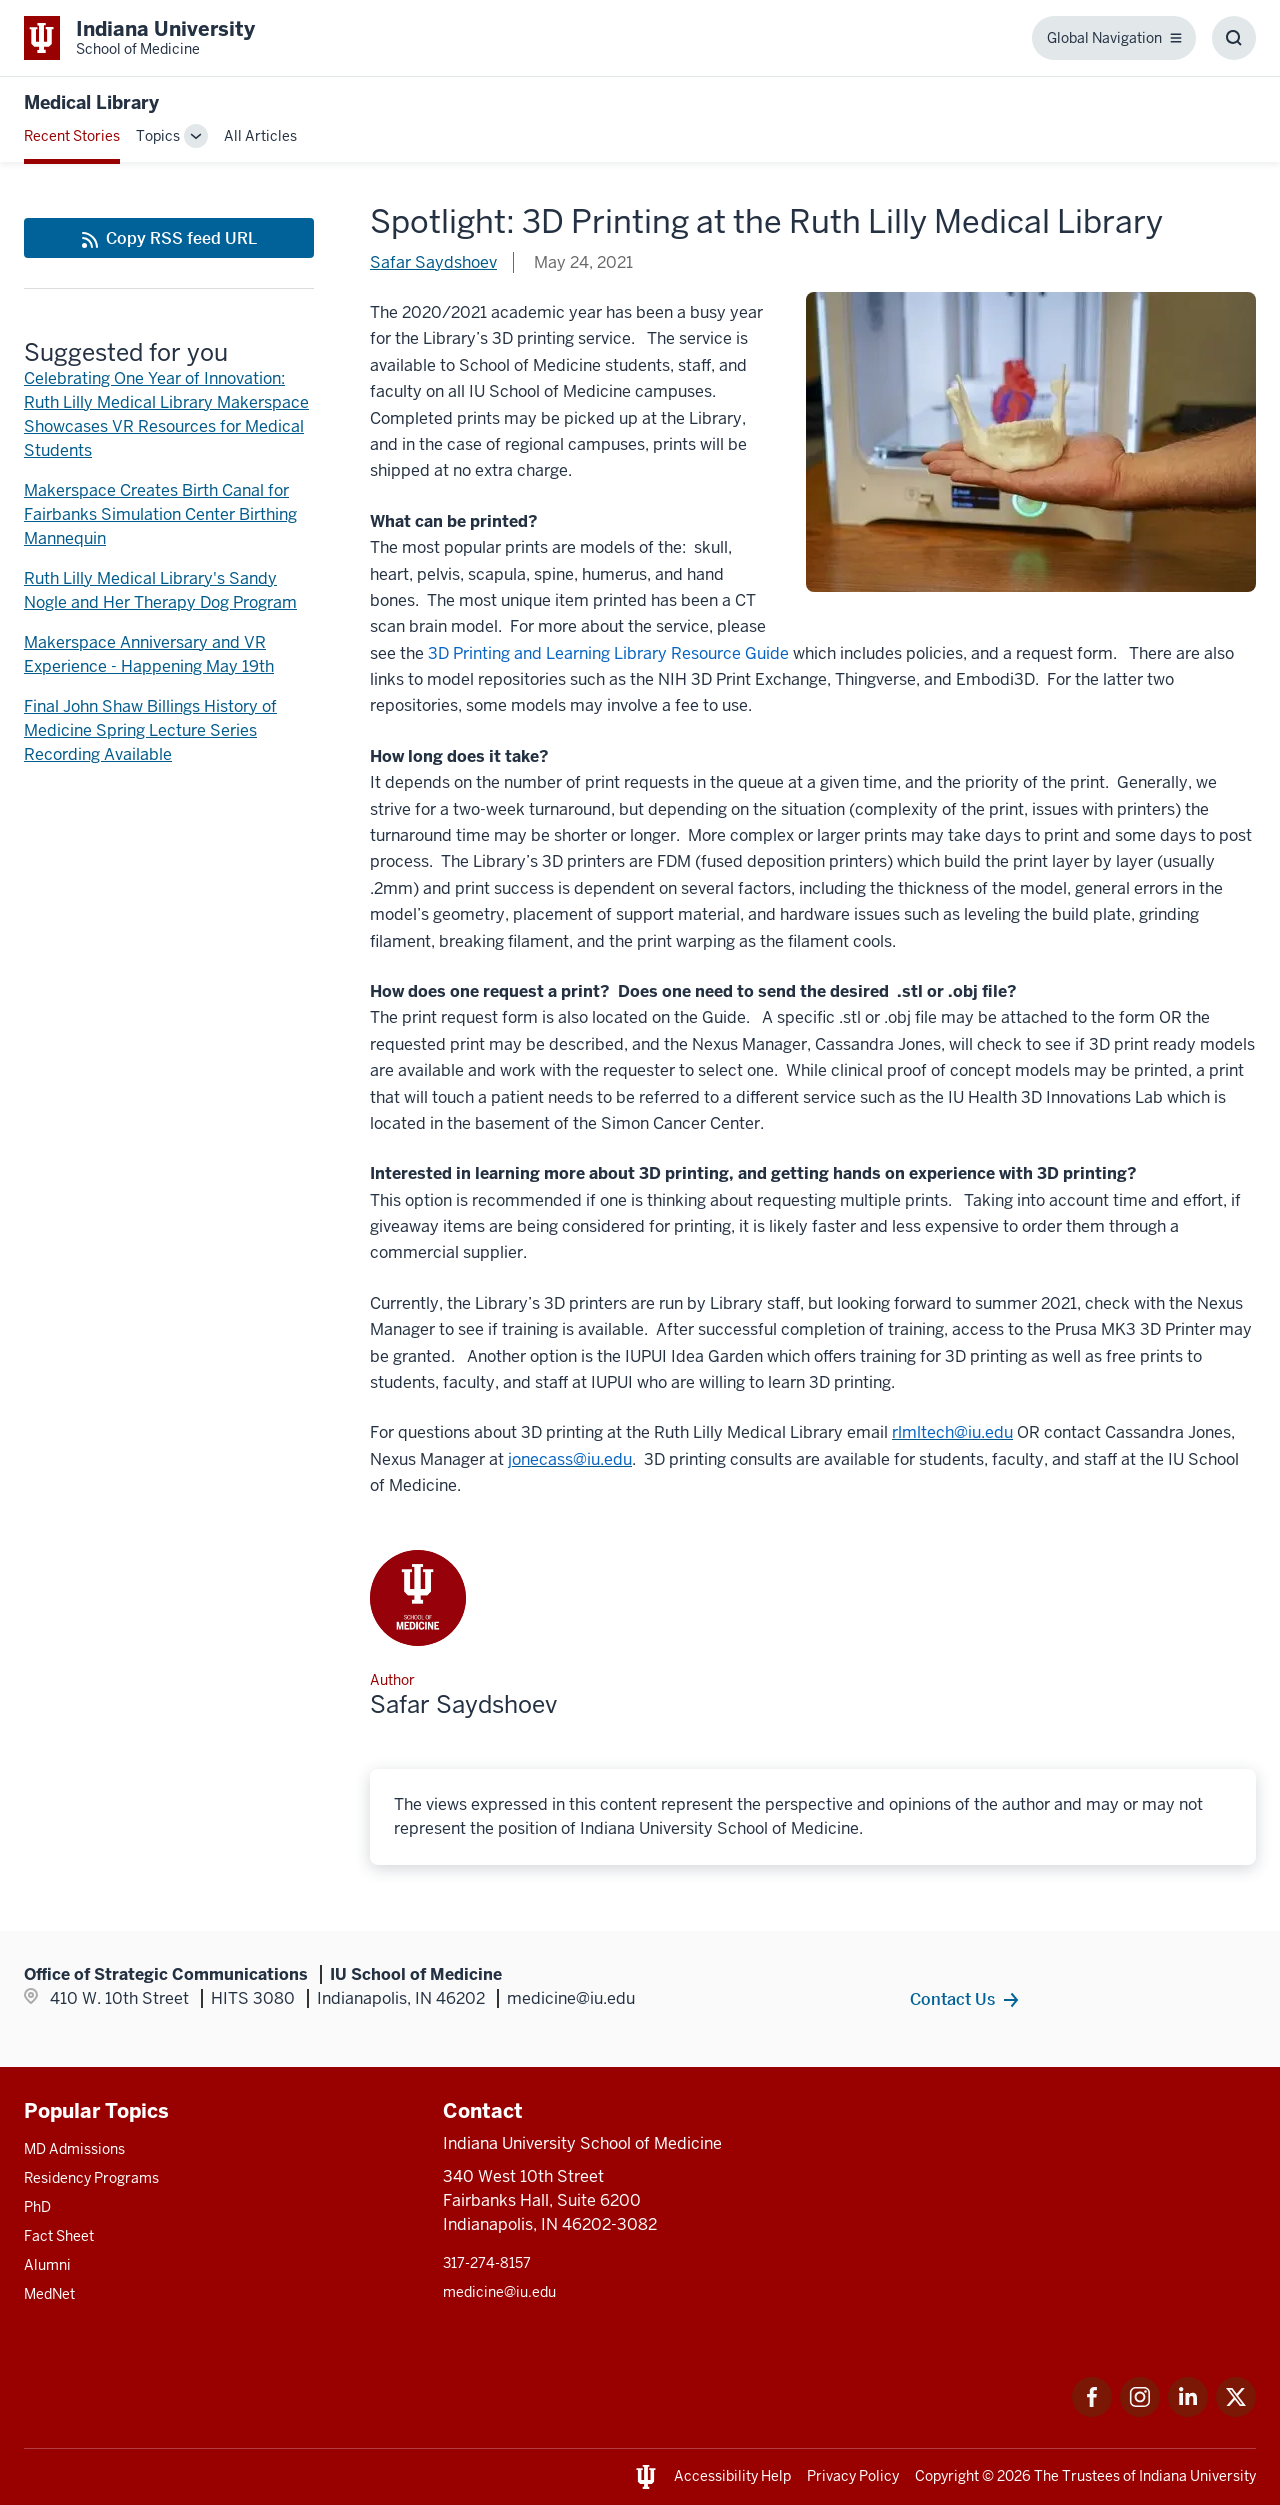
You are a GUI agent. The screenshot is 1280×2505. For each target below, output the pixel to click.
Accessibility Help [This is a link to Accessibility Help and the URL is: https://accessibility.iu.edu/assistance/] (732, 2476)
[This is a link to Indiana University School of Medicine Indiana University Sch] (139, 38)
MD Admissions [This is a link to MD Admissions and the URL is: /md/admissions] (74, 2149)
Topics (158, 136)
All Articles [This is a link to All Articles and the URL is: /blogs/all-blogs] (260, 136)
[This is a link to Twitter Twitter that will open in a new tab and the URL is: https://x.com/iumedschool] (1236, 2411)
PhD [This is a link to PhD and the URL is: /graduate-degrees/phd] (37, 2207)
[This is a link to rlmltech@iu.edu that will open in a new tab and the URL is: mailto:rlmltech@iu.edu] (952, 1432)
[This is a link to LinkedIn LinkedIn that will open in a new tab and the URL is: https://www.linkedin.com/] (1188, 2411)
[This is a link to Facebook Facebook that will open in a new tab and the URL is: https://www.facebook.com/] (1092, 2411)
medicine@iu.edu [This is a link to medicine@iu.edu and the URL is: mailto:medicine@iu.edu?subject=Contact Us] (499, 2292)
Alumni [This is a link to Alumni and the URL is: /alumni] (47, 2265)
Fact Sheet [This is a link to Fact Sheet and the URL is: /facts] (59, 2236)
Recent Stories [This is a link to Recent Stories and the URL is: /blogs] (72, 136)
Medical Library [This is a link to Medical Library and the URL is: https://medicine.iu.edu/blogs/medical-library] (91, 102)
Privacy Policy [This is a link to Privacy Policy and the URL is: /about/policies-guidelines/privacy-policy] (853, 2476)
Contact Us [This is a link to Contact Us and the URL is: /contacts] (952, 1999)
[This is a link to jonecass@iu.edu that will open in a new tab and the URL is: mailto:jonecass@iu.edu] (570, 1459)
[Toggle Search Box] (1234, 38)
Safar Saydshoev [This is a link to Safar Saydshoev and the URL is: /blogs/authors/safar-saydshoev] (433, 262)
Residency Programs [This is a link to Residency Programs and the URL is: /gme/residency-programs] (91, 2178)
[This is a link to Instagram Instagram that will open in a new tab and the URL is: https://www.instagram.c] (1140, 2411)
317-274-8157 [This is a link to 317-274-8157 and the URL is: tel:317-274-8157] (487, 2263)
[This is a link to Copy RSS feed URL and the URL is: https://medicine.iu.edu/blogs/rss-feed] (169, 238)
